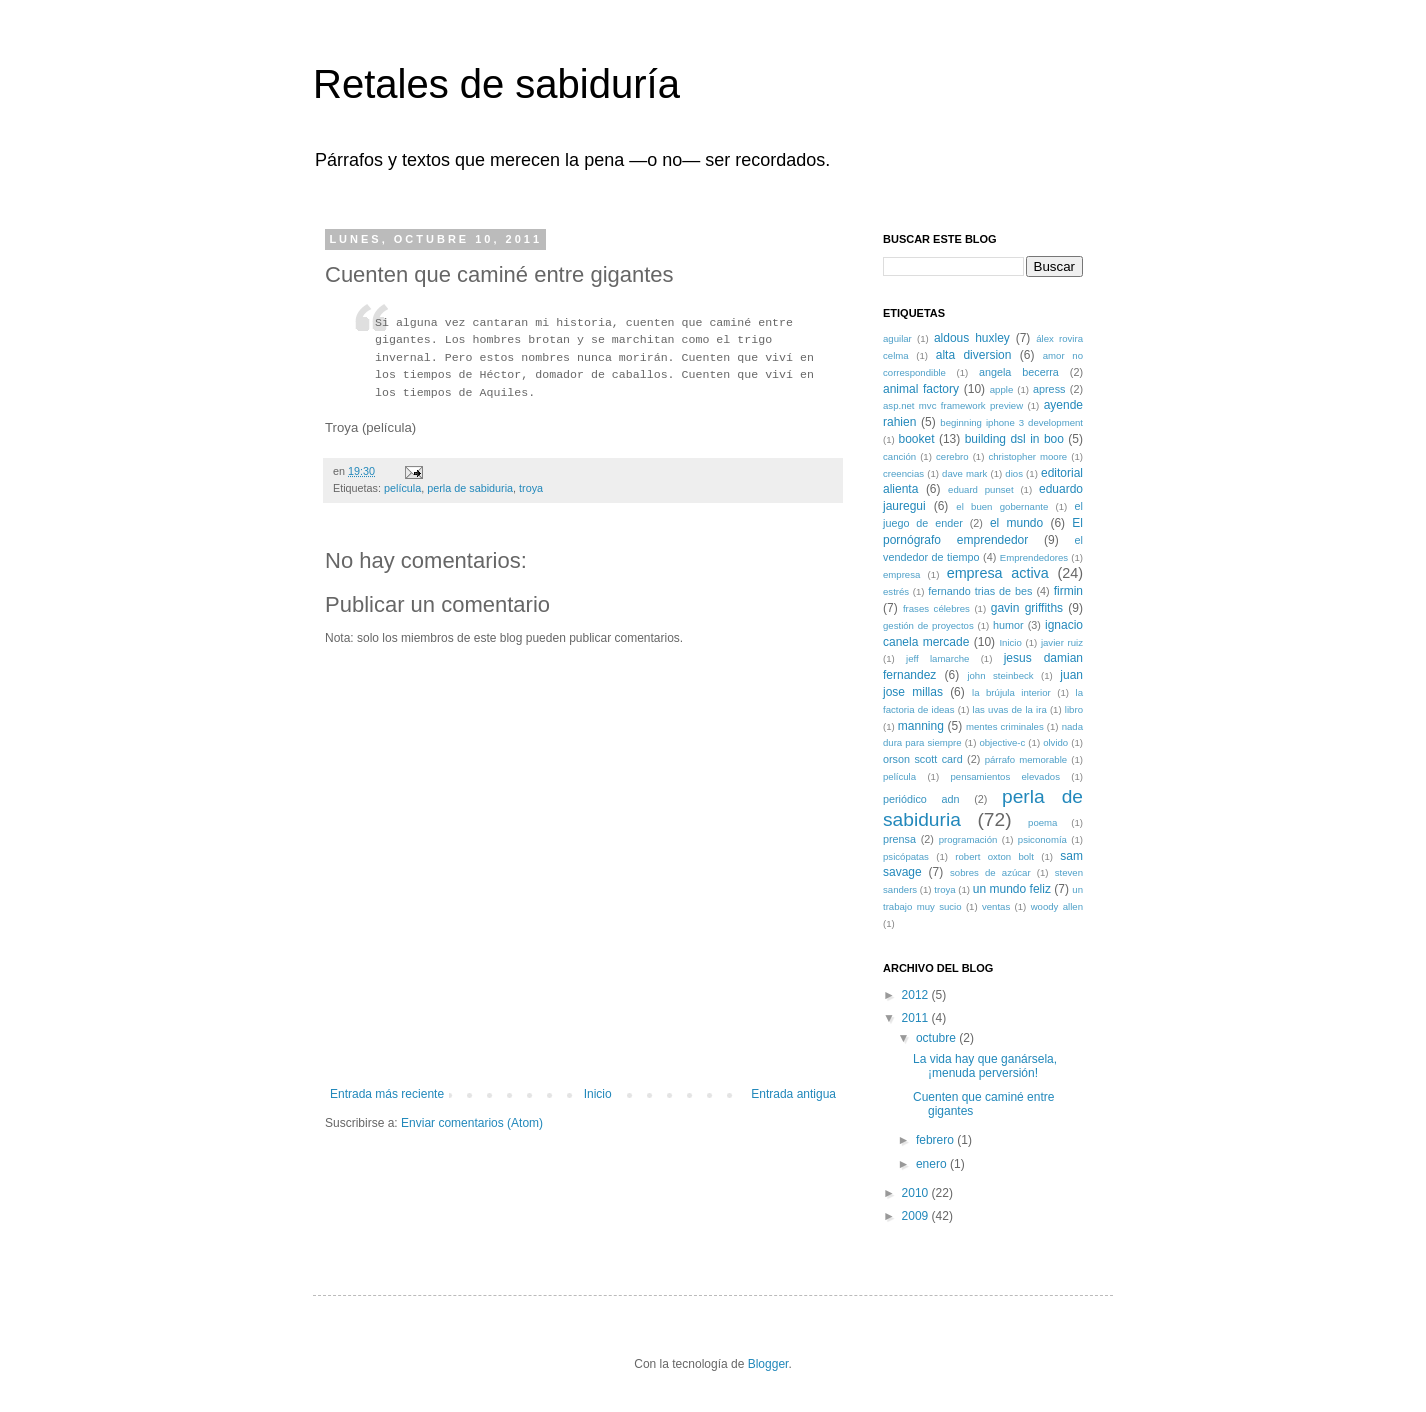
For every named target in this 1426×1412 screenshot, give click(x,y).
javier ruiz (1062, 642)
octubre (937, 1038)
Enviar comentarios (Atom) (472, 1123)
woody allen (1057, 906)
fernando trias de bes (980, 591)
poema (1042, 822)
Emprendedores (1034, 557)
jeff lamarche (937, 658)
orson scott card (923, 759)
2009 (917, 1216)
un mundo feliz (1012, 889)
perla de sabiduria (470, 488)
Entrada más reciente (387, 1094)
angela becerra (1019, 372)
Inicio (598, 1094)
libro (1074, 709)
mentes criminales (1005, 726)
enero (933, 1164)
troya (531, 488)
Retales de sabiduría (496, 84)
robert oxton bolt (994, 856)
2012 (917, 995)
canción (899, 456)
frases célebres (936, 608)
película (402, 488)
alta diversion (974, 355)
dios (1014, 473)
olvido (1055, 742)
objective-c (1002, 742)
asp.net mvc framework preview (953, 405)
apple (1001, 389)
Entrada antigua (793, 1094)
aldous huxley (972, 338)
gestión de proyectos (928, 625)
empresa (901, 574)
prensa (899, 839)
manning (921, 726)
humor (1008, 625)
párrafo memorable (1026, 759)
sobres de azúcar (990, 872)
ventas (996, 906)
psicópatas (906, 856)
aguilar (897, 338)
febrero (936, 1140)
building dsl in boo (1014, 439)
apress (1049, 389)
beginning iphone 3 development (1011, 422)
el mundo (1016, 523)
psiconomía (1042, 839)
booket (916, 439)
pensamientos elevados (1004, 776)
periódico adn (921, 799)
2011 (917, 1018)
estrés (896, 591)
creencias (903, 473)
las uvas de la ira (1010, 709)
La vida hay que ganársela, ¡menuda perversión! (985, 1066)
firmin (1068, 591)
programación (968, 839)
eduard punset (981, 489)
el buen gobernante (1002, 506)
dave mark (964, 473)
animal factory (921, 389)
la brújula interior (1011, 692)
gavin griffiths (1027, 608)
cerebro (952, 456)
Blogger (768, 1364)
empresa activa (998, 573)
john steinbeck (1000, 675)
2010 (917, 1193)
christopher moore (1027, 456)
